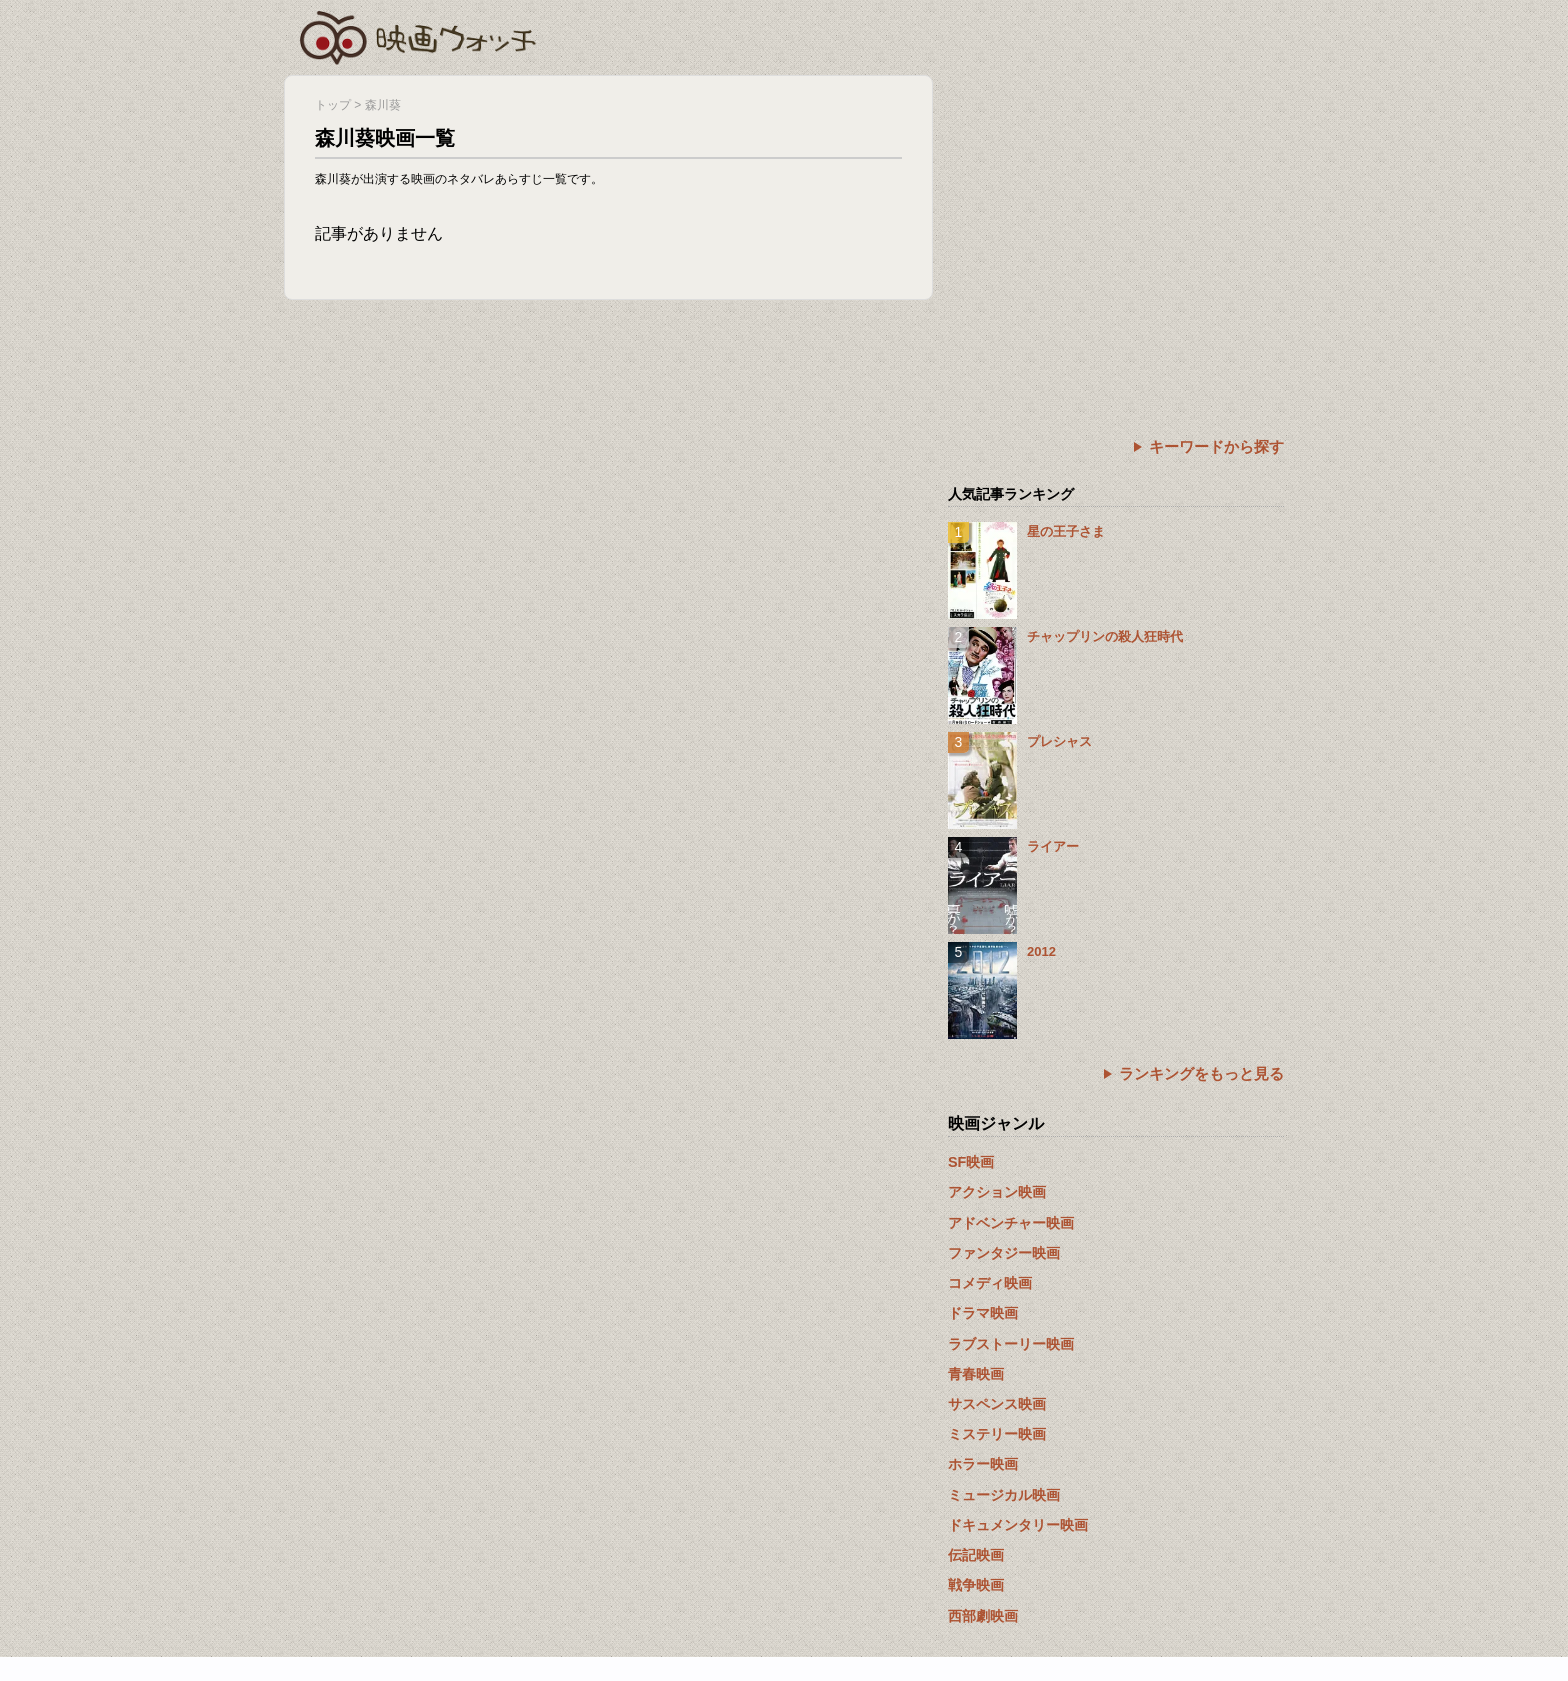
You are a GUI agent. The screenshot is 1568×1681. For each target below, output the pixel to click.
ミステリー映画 (997, 1434)
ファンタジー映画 (1004, 1253)
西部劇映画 (983, 1616)
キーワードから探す (1216, 446)
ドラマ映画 (983, 1313)
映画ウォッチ (419, 35)
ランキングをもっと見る (1201, 1073)
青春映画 (976, 1374)
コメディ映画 (990, 1283)
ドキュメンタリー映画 (1018, 1525)
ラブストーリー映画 (1011, 1344)
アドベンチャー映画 (1011, 1223)
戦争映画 (976, 1585)
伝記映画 (976, 1555)
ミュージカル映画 (1004, 1495)
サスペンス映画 (997, 1404)
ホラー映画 (983, 1464)
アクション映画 (997, 1192)
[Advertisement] (1116, 215)
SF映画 (971, 1162)
